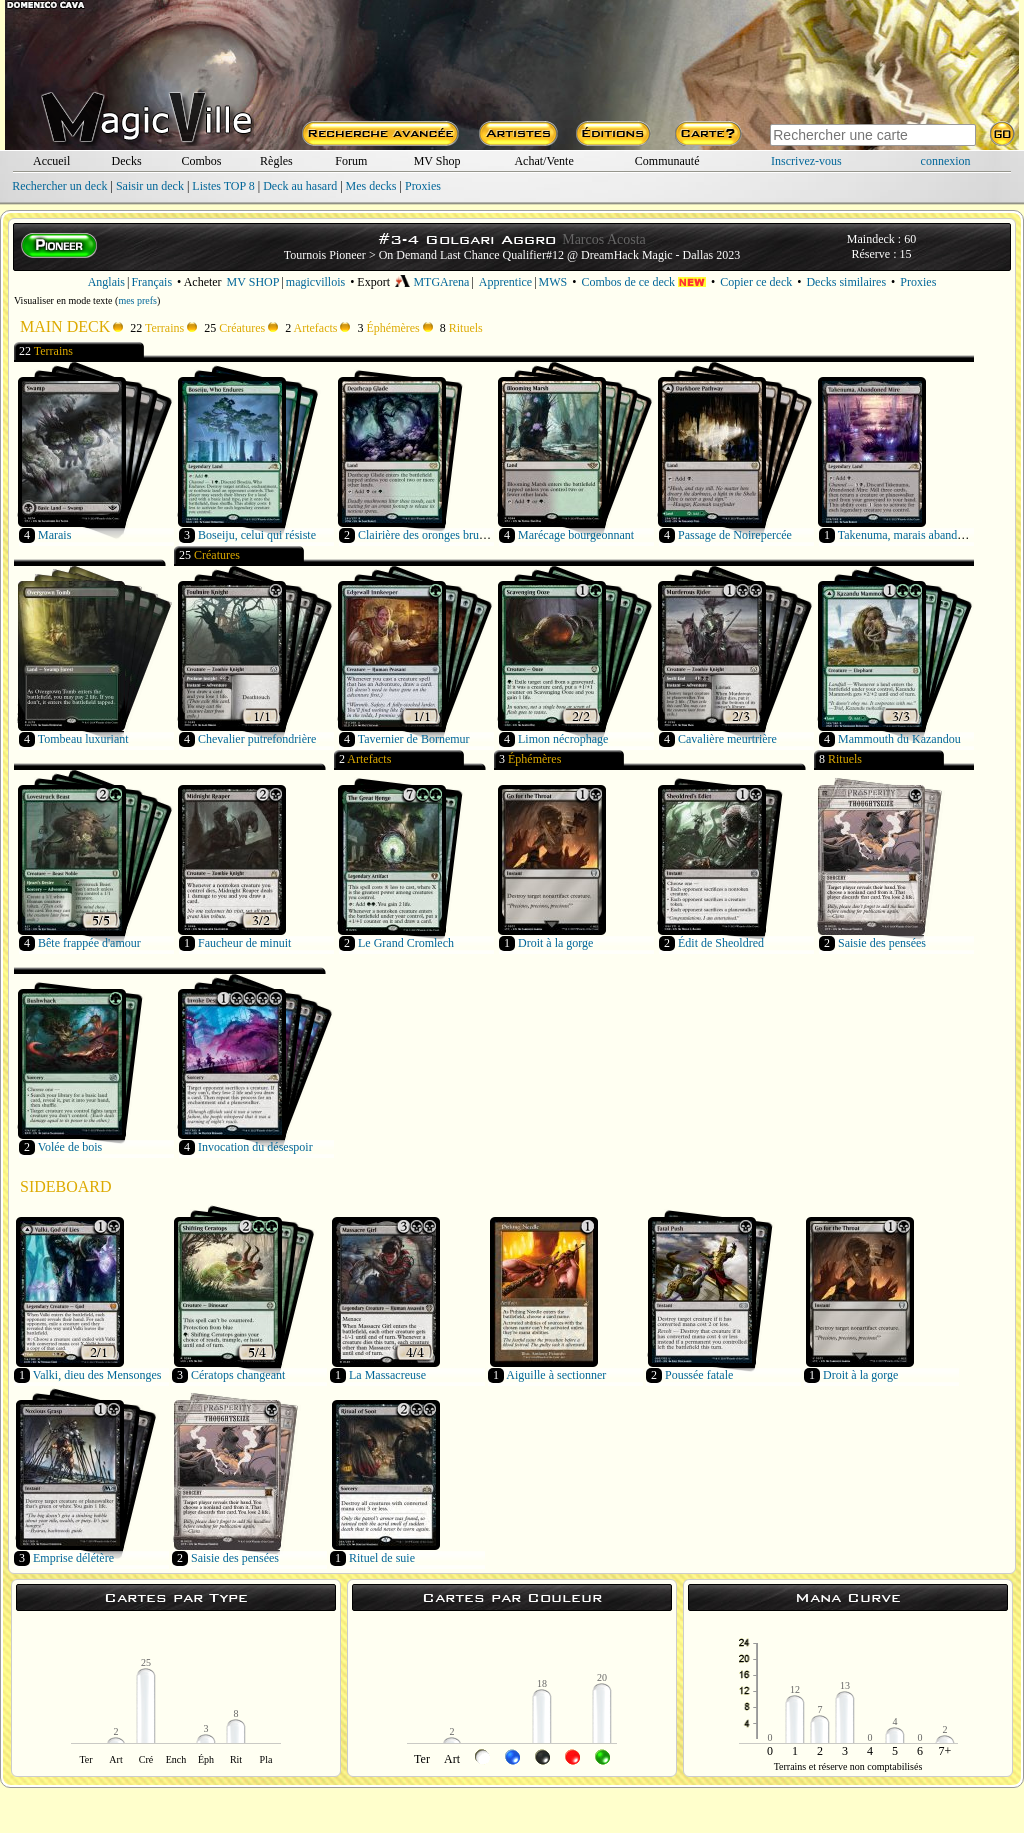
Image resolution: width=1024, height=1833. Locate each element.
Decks (127, 161)
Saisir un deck (150, 186)
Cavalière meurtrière (727, 739)
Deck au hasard (300, 186)
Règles (276, 161)
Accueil (51, 161)
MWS (553, 282)
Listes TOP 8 (223, 186)
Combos (201, 161)
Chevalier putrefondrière (257, 739)
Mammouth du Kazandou (899, 739)
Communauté (667, 161)
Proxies (423, 186)
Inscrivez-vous (806, 161)
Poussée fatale (699, 1375)
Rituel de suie (382, 1558)
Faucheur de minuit (244, 943)
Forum (351, 161)
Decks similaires (846, 282)
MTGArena (432, 282)
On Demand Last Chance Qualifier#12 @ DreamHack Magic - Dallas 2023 (560, 255)
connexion (946, 161)
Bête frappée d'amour (89, 943)
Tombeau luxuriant (83, 739)
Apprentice (505, 282)
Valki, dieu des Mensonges (97, 1375)
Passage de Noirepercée (735, 535)
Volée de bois (70, 1147)
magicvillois (315, 282)
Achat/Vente (543, 161)
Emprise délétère (73, 1558)
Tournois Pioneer (325, 255)
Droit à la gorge (555, 943)
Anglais (106, 282)
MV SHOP (253, 282)
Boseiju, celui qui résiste (257, 535)
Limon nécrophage (563, 739)
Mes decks (371, 186)
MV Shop (437, 161)
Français (151, 282)
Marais (54, 535)
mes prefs (137, 300)
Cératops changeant (238, 1375)
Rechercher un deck (59, 186)
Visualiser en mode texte (63, 300)
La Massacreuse (387, 1375)
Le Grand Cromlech (406, 943)
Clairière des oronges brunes (426, 535)
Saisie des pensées (882, 943)
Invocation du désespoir (255, 1147)
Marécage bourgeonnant (576, 535)
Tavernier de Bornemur (414, 739)
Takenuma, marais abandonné (909, 535)
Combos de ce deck (643, 282)
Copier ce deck (756, 282)
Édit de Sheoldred (721, 943)
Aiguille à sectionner (556, 1375)
